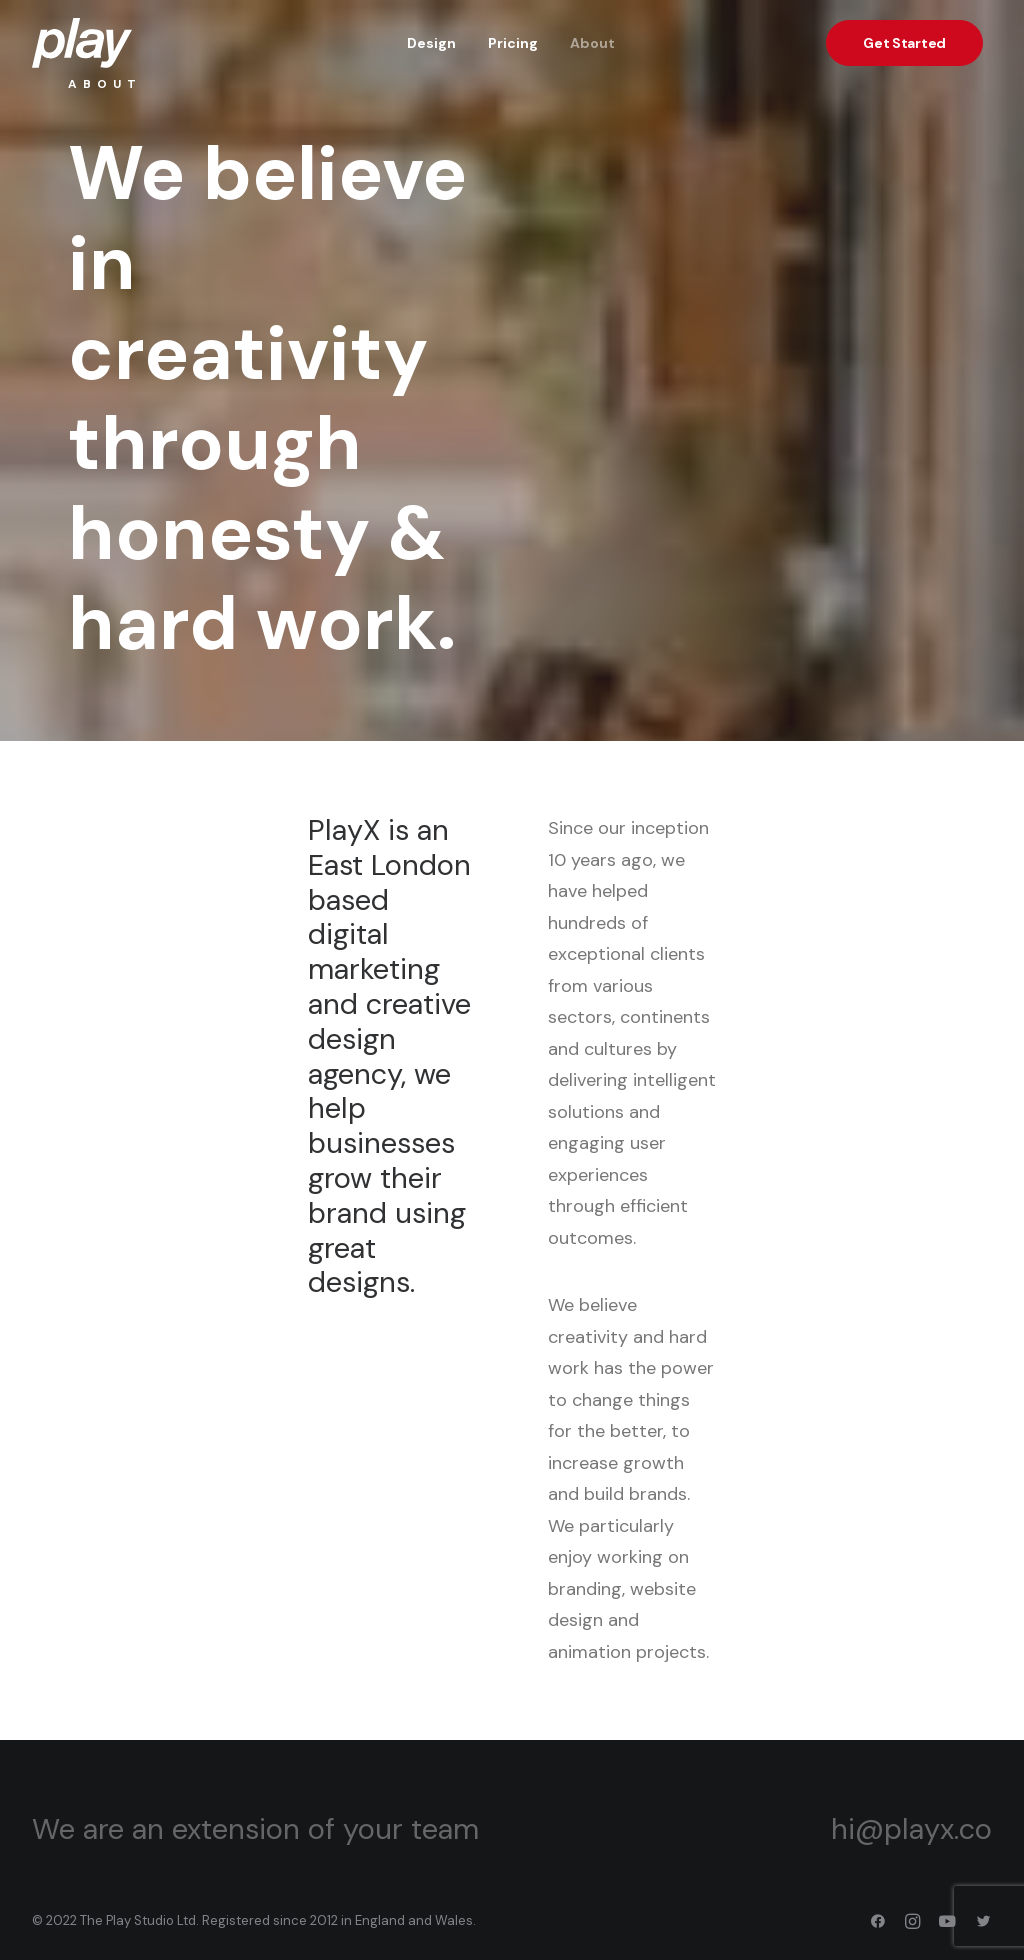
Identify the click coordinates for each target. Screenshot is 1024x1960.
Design (431, 43)
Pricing (513, 43)
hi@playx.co (911, 1829)
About (592, 43)
